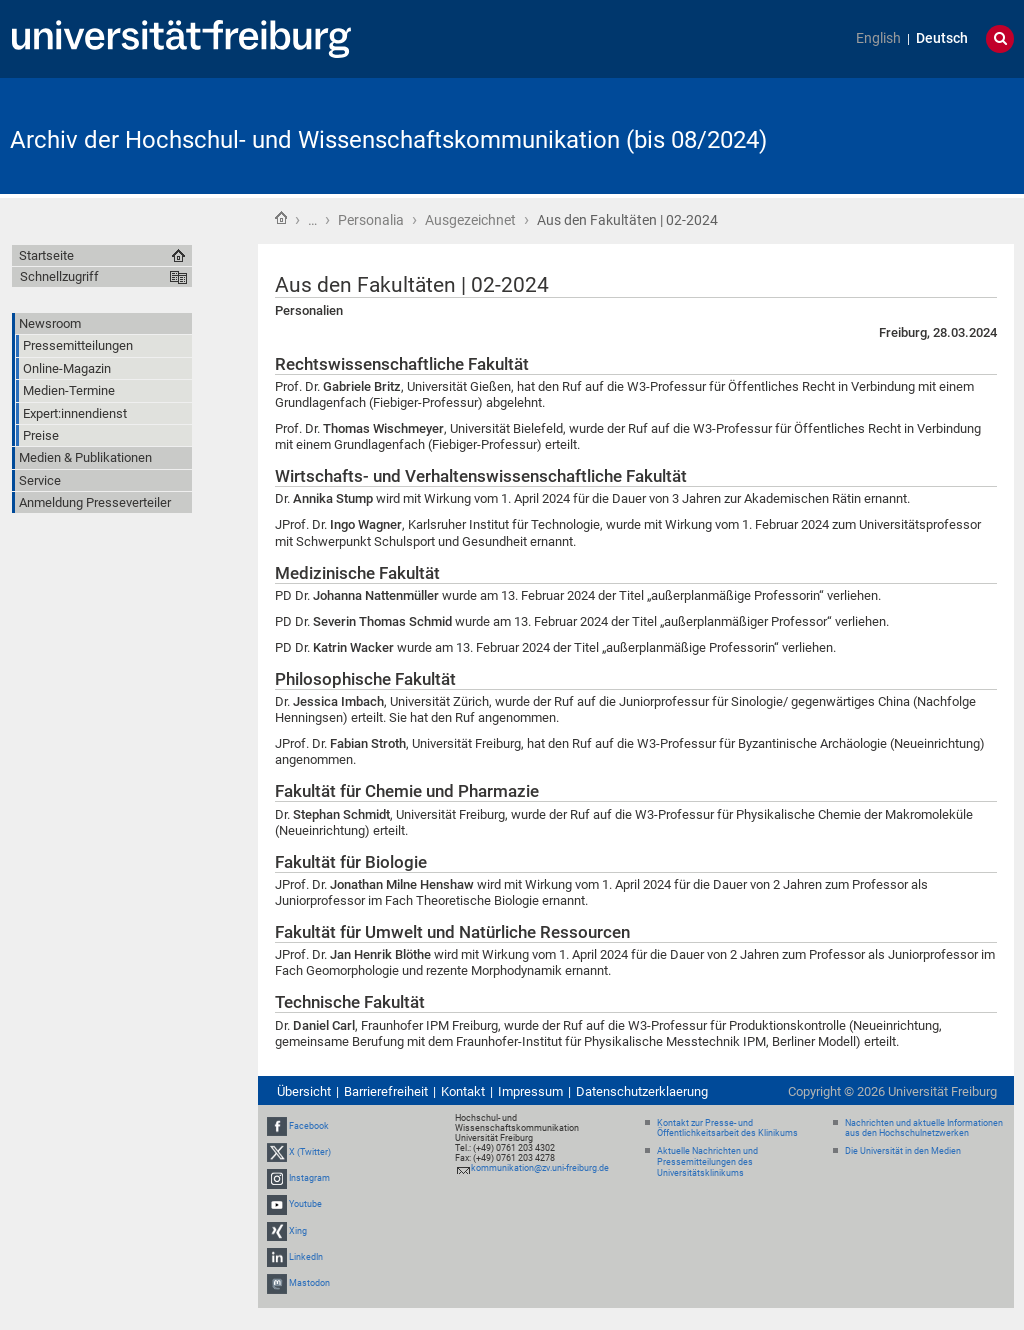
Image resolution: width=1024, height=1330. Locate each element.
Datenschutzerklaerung (642, 1091)
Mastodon (309, 1283)
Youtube (305, 1204)
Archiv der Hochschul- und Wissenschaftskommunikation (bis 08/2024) (388, 140)
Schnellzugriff (59, 276)
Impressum (530, 1091)
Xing (298, 1231)
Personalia (371, 220)
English (878, 38)
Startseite (281, 218)
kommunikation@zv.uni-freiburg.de (540, 1168)
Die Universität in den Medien (903, 1151)
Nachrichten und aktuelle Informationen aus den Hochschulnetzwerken (924, 1128)
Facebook (309, 1126)
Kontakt (463, 1091)
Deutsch (942, 38)
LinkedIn (306, 1257)
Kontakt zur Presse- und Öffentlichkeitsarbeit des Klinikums (727, 1128)
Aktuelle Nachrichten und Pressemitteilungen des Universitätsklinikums (707, 1162)
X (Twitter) (310, 1152)
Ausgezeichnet (470, 220)
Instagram (309, 1178)
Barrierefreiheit (386, 1091)
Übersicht (304, 1091)
